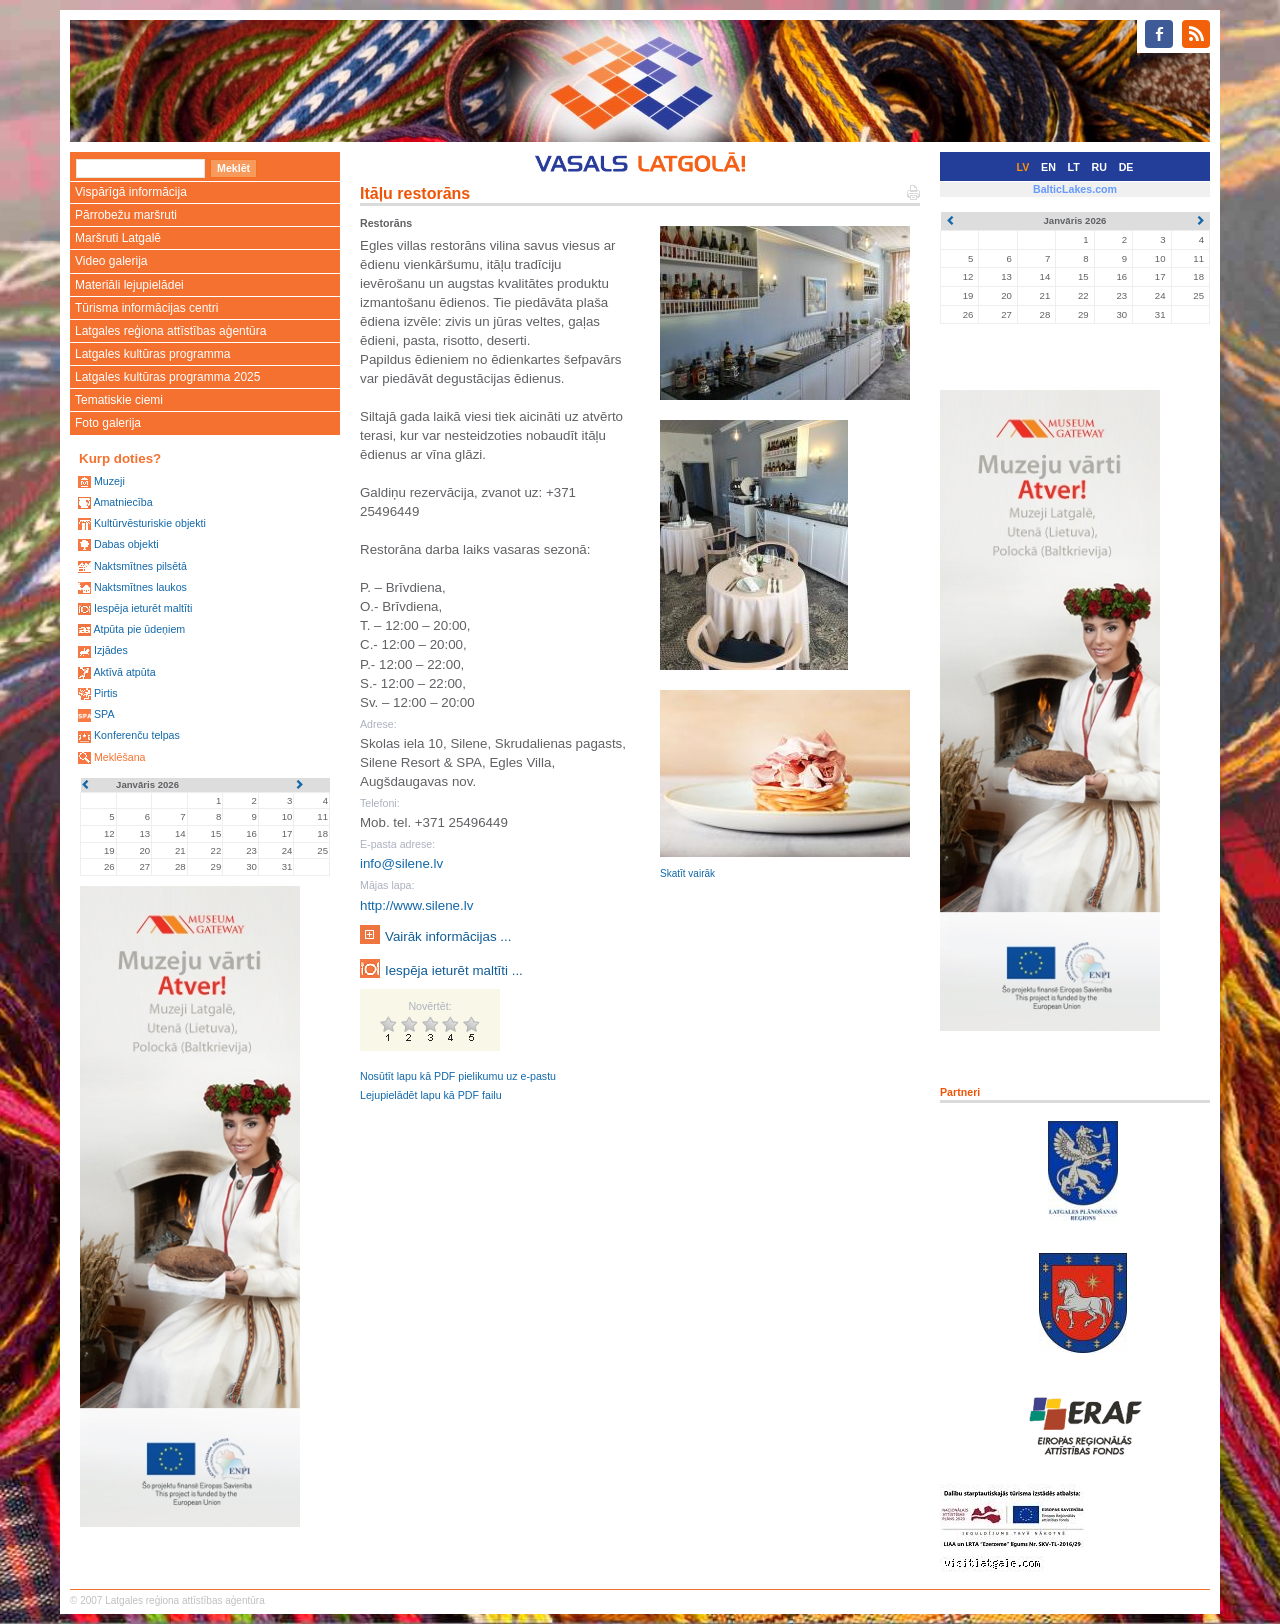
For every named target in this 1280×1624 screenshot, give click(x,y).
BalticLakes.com (1075, 189)
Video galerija (111, 261)
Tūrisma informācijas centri (146, 308)
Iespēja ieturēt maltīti (143, 608)
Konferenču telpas (137, 735)
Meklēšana (120, 757)
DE (1126, 167)
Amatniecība (122, 502)
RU (1099, 167)
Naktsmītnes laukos (140, 587)
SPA (104, 714)
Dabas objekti (126, 544)
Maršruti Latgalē (118, 238)
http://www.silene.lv (416, 905)
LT (1074, 167)
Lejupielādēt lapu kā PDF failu (431, 1095)
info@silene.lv (401, 863)
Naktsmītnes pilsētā (140, 566)
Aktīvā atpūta (124, 672)
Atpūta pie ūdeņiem (139, 629)
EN (1048, 167)
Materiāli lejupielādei (129, 285)
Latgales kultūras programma (152, 354)
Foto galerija (108, 423)
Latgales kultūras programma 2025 (167, 377)
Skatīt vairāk (687, 873)
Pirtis (106, 693)
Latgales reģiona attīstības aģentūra (170, 331)
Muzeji (109, 481)
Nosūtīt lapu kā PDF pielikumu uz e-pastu (458, 1076)
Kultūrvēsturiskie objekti (150, 523)
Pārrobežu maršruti (126, 215)
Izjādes (111, 650)
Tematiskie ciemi (119, 400)
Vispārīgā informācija (131, 192)
